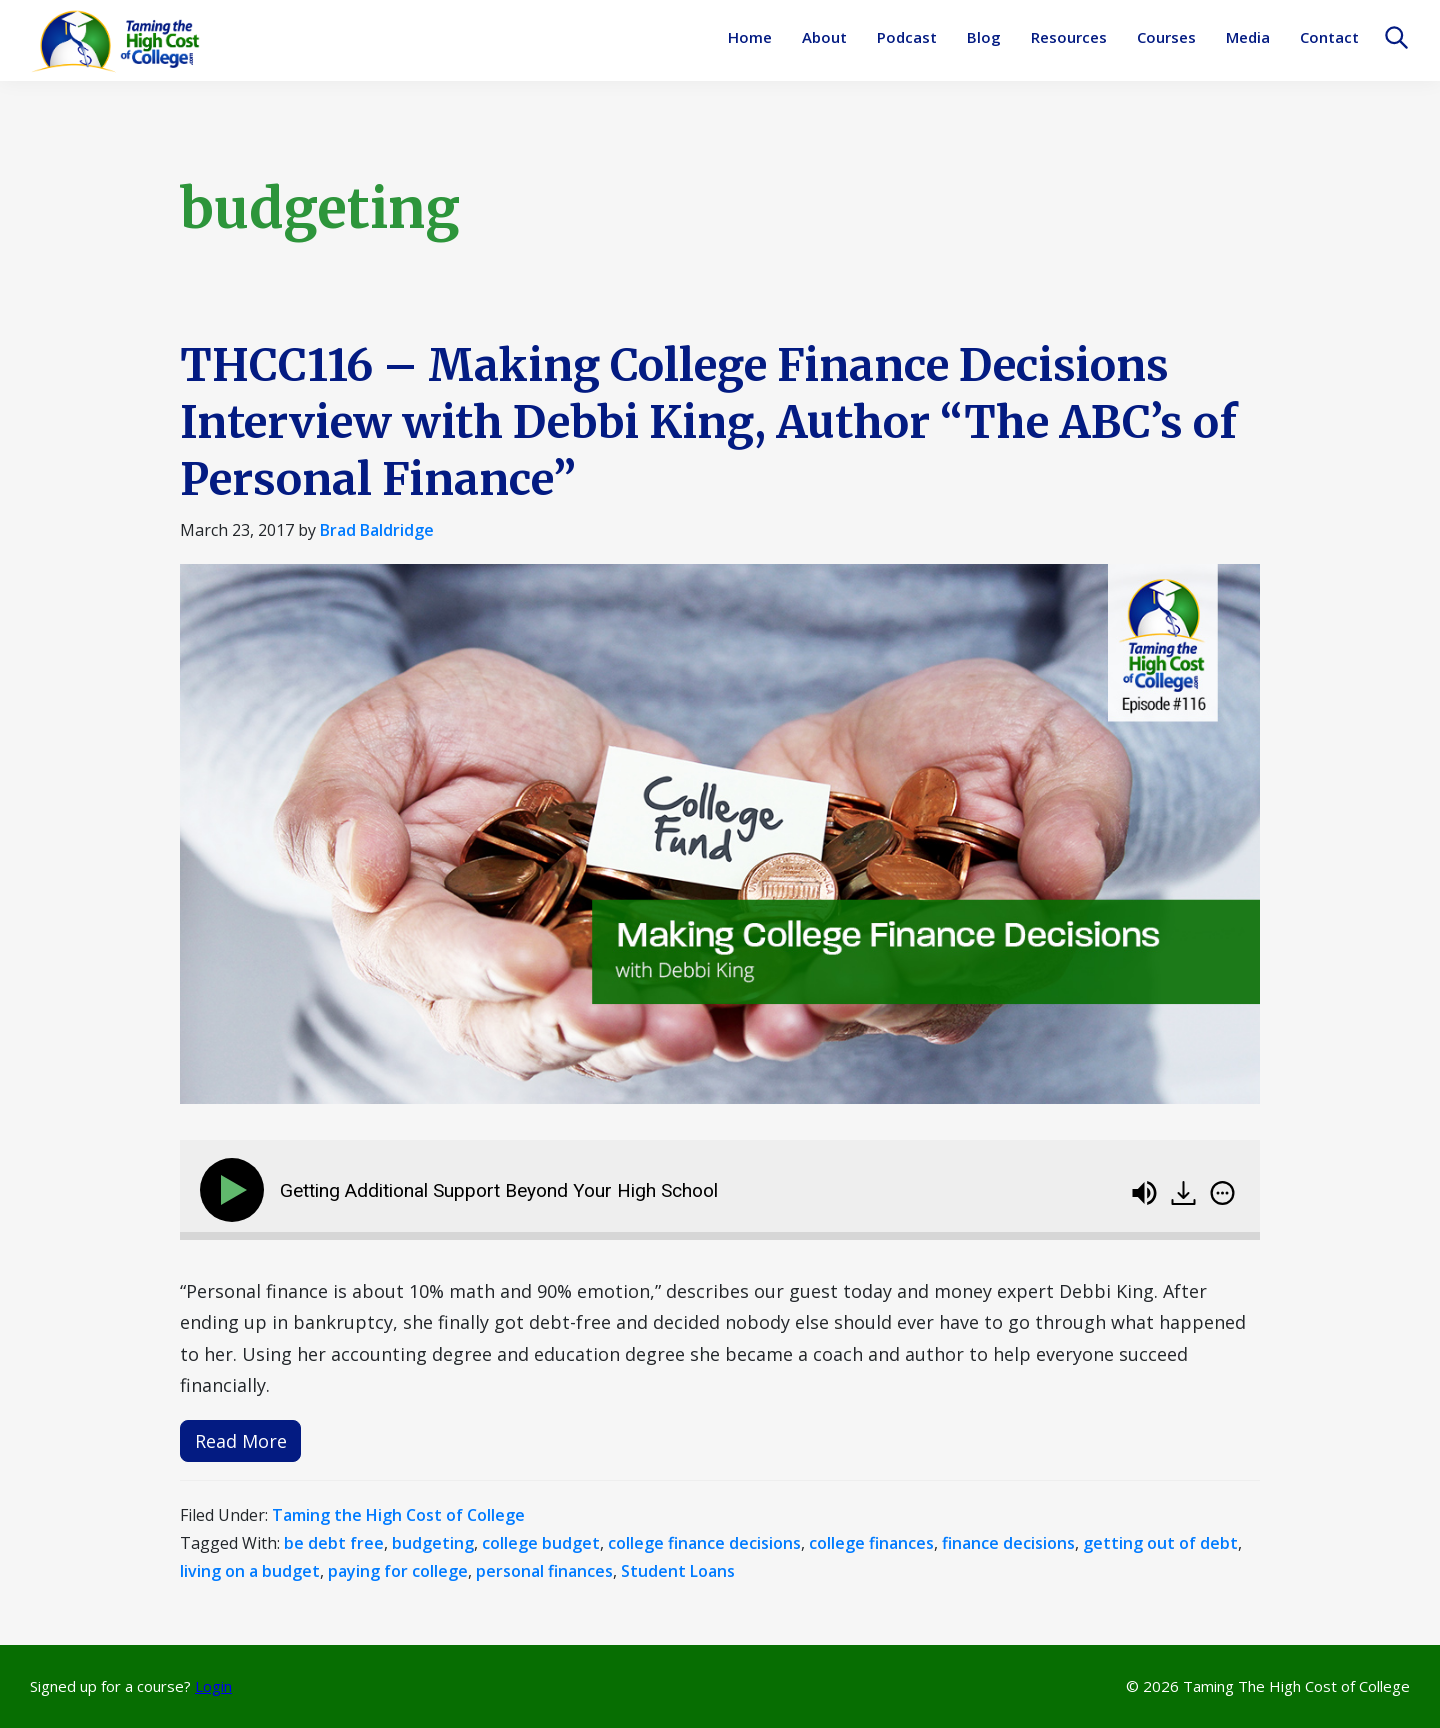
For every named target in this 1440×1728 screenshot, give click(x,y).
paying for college (398, 1571)
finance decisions (1008, 1543)
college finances (871, 1543)
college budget (541, 1543)
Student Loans (678, 1571)
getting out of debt (1160, 1543)
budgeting (433, 1543)
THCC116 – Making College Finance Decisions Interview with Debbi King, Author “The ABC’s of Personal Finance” (708, 422)
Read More (241, 1441)
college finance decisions (704, 1543)
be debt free (334, 1543)
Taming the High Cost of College (398, 1515)
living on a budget (250, 1571)
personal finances (544, 1571)
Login (213, 1686)
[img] (1222, 1193)
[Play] (236, 1190)
